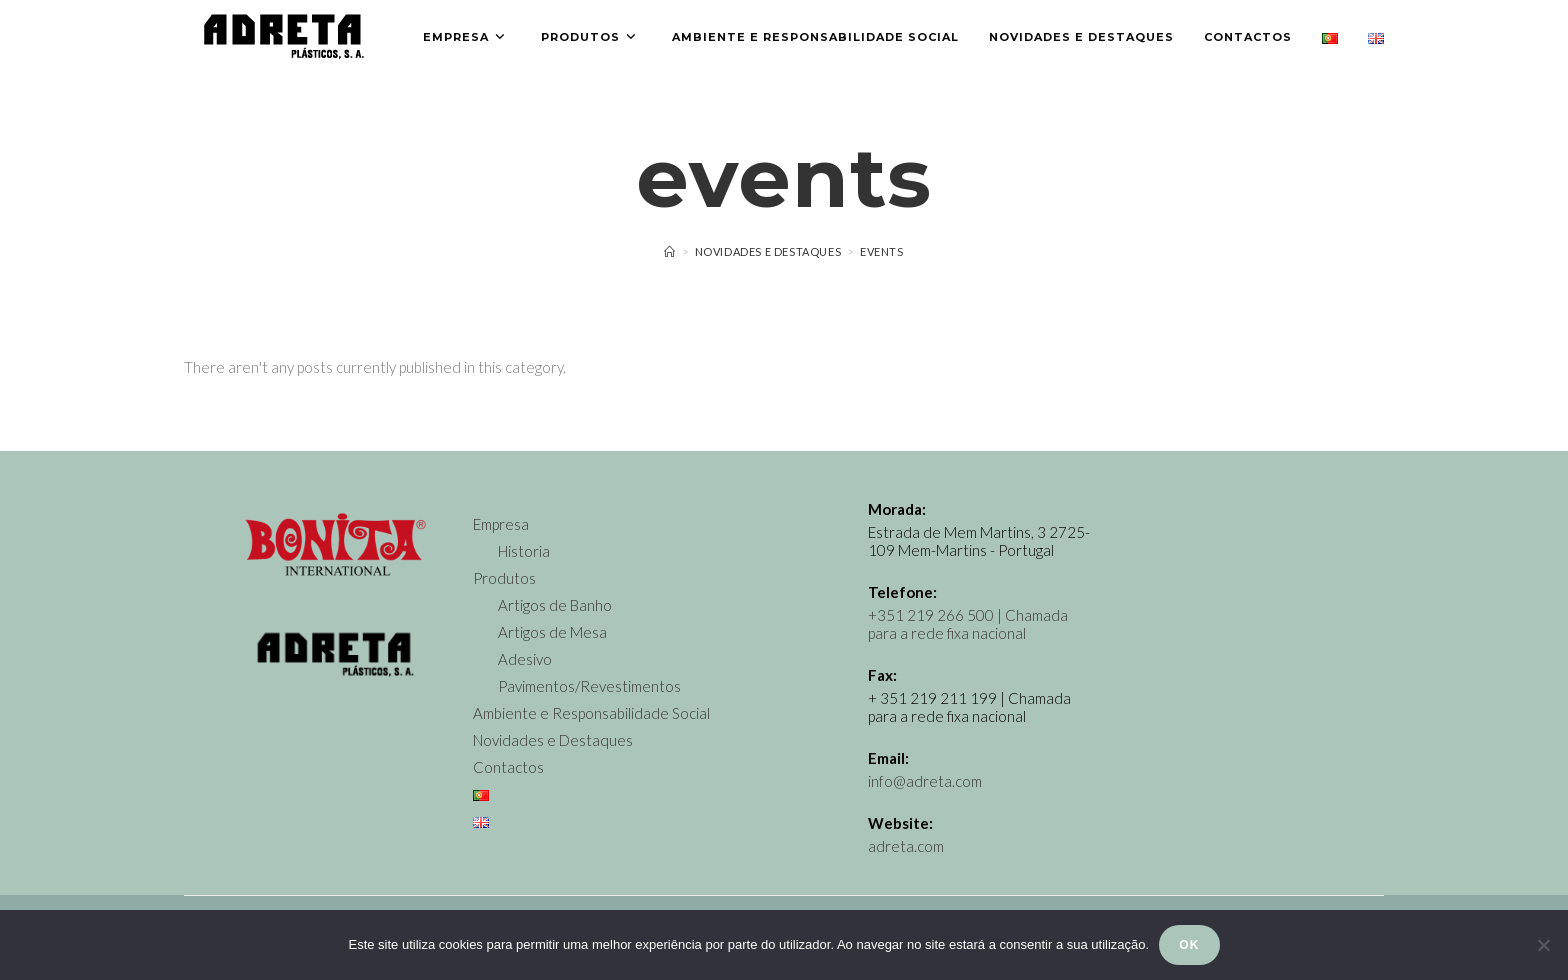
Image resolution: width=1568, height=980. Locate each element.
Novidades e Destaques (553, 740)
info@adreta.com (925, 781)
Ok (1189, 945)
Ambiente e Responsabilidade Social (591, 713)
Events (882, 251)
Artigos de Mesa (552, 632)
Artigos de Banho (555, 605)
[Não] (1543, 945)
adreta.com (906, 846)
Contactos (508, 767)
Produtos (504, 578)
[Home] (670, 251)
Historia (524, 551)
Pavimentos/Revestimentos (589, 686)
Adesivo (525, 659)
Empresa (501, 524)
